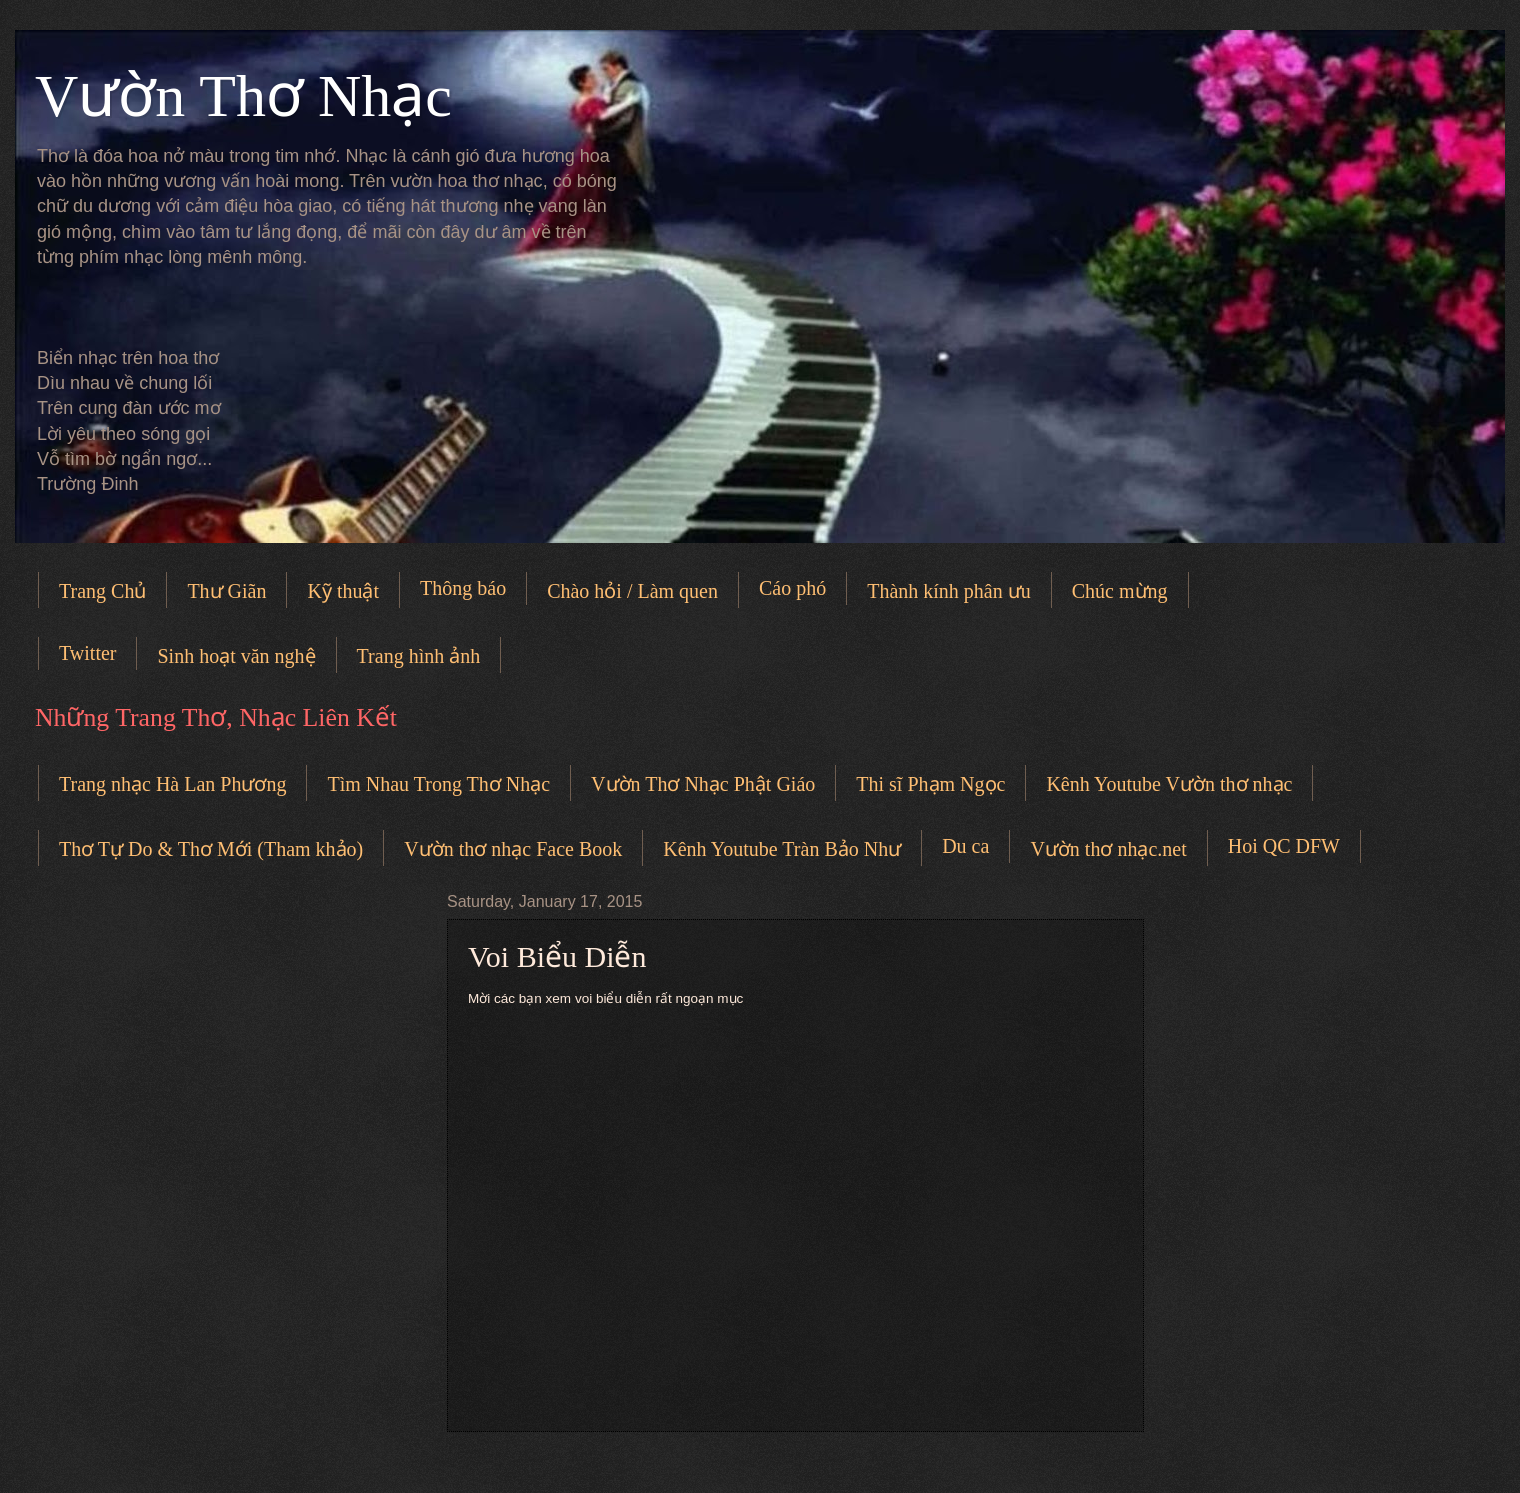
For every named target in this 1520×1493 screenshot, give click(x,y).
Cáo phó (792, 588)
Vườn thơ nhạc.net (1108, 849)
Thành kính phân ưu (949, 591)
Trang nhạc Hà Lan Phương (172, 784)
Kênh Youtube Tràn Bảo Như (782, 849)
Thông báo (463, 588)
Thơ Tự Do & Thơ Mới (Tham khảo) (211, 849)
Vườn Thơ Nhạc (243, 96)
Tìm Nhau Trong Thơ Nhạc (438, 784)
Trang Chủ (102, 591)
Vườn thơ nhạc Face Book (513, 849)
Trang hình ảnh (419, 656)
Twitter (87, 653)
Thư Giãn (226, 591)
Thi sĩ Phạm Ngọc (930, 784)
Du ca (965, 846)
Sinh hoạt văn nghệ (236, 656)
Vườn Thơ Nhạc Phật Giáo (703, 784)
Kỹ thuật (343, 591)
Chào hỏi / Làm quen (632, 591)
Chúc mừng (1120, 591)
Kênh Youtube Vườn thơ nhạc (1169, 784)
